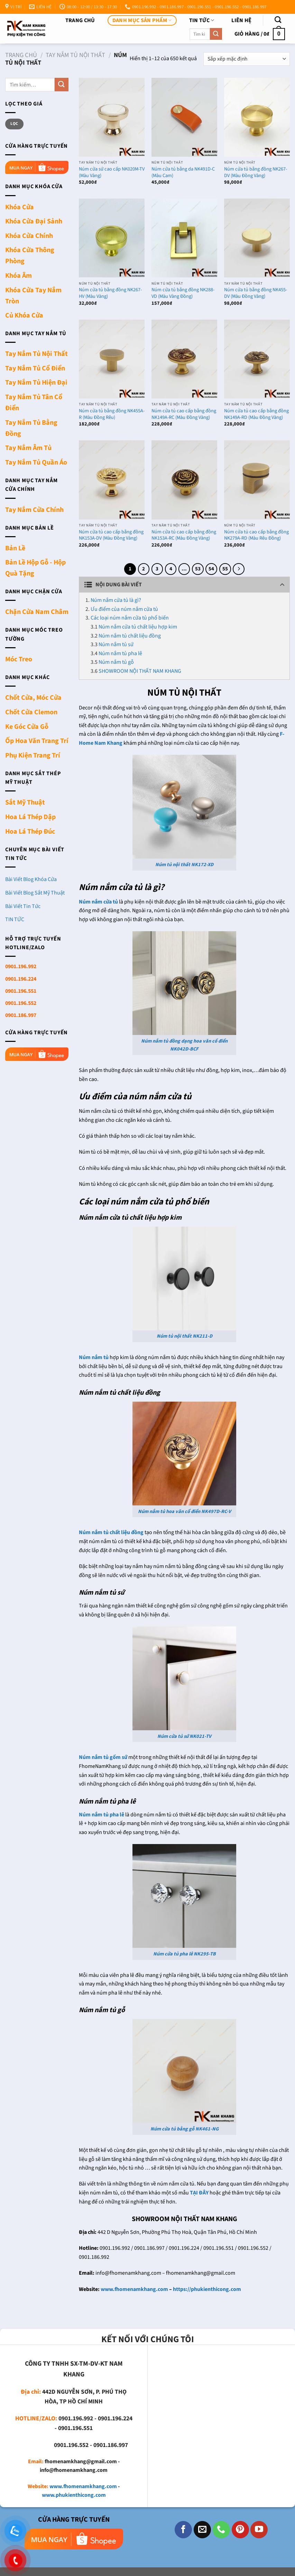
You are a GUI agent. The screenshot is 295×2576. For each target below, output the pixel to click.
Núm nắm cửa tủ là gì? (116, 600)
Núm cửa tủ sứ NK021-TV (184, 1736)
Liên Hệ (241, 20)
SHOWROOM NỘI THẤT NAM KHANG (140, 671)
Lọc (14, 124)
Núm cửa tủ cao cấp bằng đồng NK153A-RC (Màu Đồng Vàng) (183, 535)
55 (225, 568)
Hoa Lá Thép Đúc (30, 831)
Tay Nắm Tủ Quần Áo (36, 462)
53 (198, 568)
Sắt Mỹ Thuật (25, 802)
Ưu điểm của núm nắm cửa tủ (124, 609)
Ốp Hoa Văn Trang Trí (36, 741)
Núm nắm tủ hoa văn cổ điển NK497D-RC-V (184, 1511)
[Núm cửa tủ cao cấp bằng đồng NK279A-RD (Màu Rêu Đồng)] (257, 479)
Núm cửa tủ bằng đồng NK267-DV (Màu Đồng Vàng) (255, 172)
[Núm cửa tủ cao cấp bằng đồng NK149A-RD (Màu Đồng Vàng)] (257, 359)
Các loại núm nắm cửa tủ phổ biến (130, 618)
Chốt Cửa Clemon (31, 712)
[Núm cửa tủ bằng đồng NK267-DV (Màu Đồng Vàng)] (257, 117)
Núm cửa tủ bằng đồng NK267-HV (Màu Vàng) (110, 293)
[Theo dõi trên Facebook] (183, 2529)
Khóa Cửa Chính (29, 236)
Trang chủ (80, 20)
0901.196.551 (20, 991)
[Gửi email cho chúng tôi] (202, 2529)
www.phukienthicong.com (74, 2495)
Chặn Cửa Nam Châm (36, 612)
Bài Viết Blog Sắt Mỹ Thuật (35, 893)
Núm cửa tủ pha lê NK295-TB (184, 1954)
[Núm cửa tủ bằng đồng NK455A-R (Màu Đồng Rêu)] (112, 359)
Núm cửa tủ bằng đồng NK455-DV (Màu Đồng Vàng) (255, 293)
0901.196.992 (20, 966)
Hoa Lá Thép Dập (30, 817)
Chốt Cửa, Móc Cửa (33, 698)
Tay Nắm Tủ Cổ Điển (35, 368)
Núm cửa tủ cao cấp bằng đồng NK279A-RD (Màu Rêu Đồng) (256, 535)
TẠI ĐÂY (199, 2193)
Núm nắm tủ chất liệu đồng (130, 636)
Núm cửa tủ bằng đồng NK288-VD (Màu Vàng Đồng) (182, 293)
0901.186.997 (20, 1015)
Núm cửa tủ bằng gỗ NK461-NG (184, 2129)
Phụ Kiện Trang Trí (32, 755)
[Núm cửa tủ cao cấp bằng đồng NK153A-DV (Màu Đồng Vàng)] (112, 479)
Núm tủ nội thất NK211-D (184, 1336)
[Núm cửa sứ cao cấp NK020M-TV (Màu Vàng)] (112, 117)
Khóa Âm (18, 276)
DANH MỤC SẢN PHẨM (142, 20)
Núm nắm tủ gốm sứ (103, 1757)
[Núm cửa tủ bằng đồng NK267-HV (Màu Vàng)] (112, 238)
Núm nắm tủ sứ (116, 644)
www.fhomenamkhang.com (134, 2289)
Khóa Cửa (19, 207)
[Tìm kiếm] (278, 19)
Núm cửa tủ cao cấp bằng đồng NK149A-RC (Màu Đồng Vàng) (183, 414)
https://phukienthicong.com (207, 2289)
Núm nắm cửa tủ (98, 902)
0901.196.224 (20, 979)
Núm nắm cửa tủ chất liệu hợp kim (138, 627)
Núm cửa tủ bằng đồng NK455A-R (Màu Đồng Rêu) (112, 414)
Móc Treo (18, 659)
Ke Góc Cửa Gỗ (26, 727)
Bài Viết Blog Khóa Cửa (31, 879)
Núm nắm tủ (94, 1357)
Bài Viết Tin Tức (22, 906)
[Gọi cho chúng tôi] (221, 2529)
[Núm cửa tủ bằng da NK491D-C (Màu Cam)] (184, 117)
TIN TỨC (201, 20)
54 (211, 568)
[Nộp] (216, 34)
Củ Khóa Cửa (24, 315)
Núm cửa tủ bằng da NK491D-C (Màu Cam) (183, 172)
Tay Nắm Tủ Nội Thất (75, 55)
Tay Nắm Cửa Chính (34, 510)
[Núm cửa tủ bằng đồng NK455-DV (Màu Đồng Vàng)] (257, 238)
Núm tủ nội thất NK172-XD (184, 864)
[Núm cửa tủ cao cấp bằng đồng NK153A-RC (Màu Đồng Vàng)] (184, 479)
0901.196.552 (20, 1003)
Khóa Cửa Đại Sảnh (33, 221)
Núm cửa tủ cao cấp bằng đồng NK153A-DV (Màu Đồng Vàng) (111, 535)
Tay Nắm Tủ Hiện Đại (36, 382)
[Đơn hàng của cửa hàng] (246, 59)
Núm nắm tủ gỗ (116, 662)
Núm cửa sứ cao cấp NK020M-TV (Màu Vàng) (112, 172)
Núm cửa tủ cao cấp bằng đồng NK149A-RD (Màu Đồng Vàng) (256, 414)
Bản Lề (15, 548)
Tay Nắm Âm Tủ (28, 448)
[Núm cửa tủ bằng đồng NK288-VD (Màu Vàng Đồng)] (184, 238)
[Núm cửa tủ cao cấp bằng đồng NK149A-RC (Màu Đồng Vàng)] (184, 359)
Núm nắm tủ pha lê (120, 653)
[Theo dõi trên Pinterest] (240, 2529)
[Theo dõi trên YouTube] (259, 2529)
